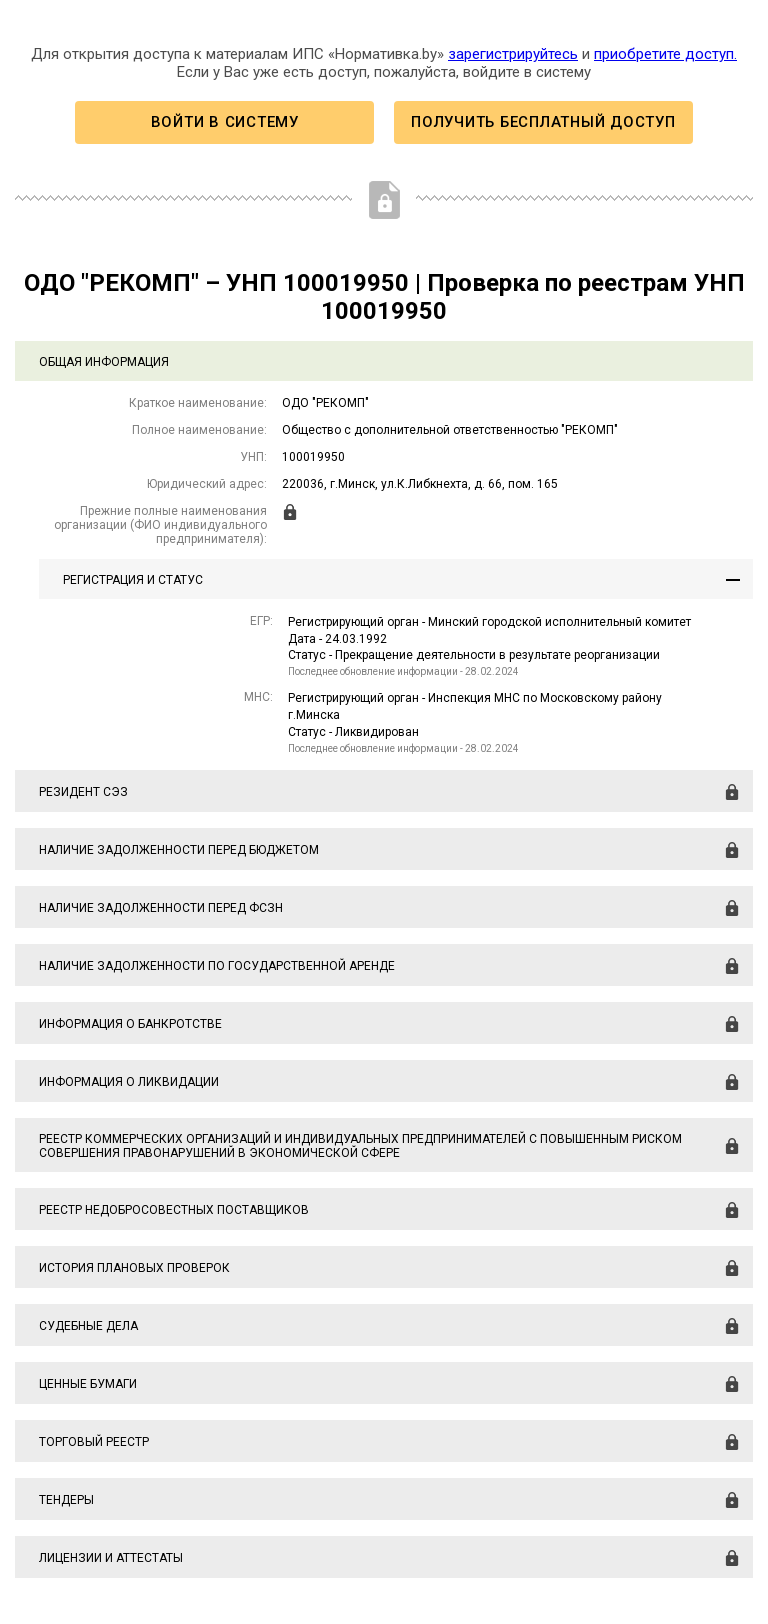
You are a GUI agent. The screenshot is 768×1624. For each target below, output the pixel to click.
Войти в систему (225, 122)
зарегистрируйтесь (513, 54)
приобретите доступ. (665, 54)
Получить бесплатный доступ (543, 122)
